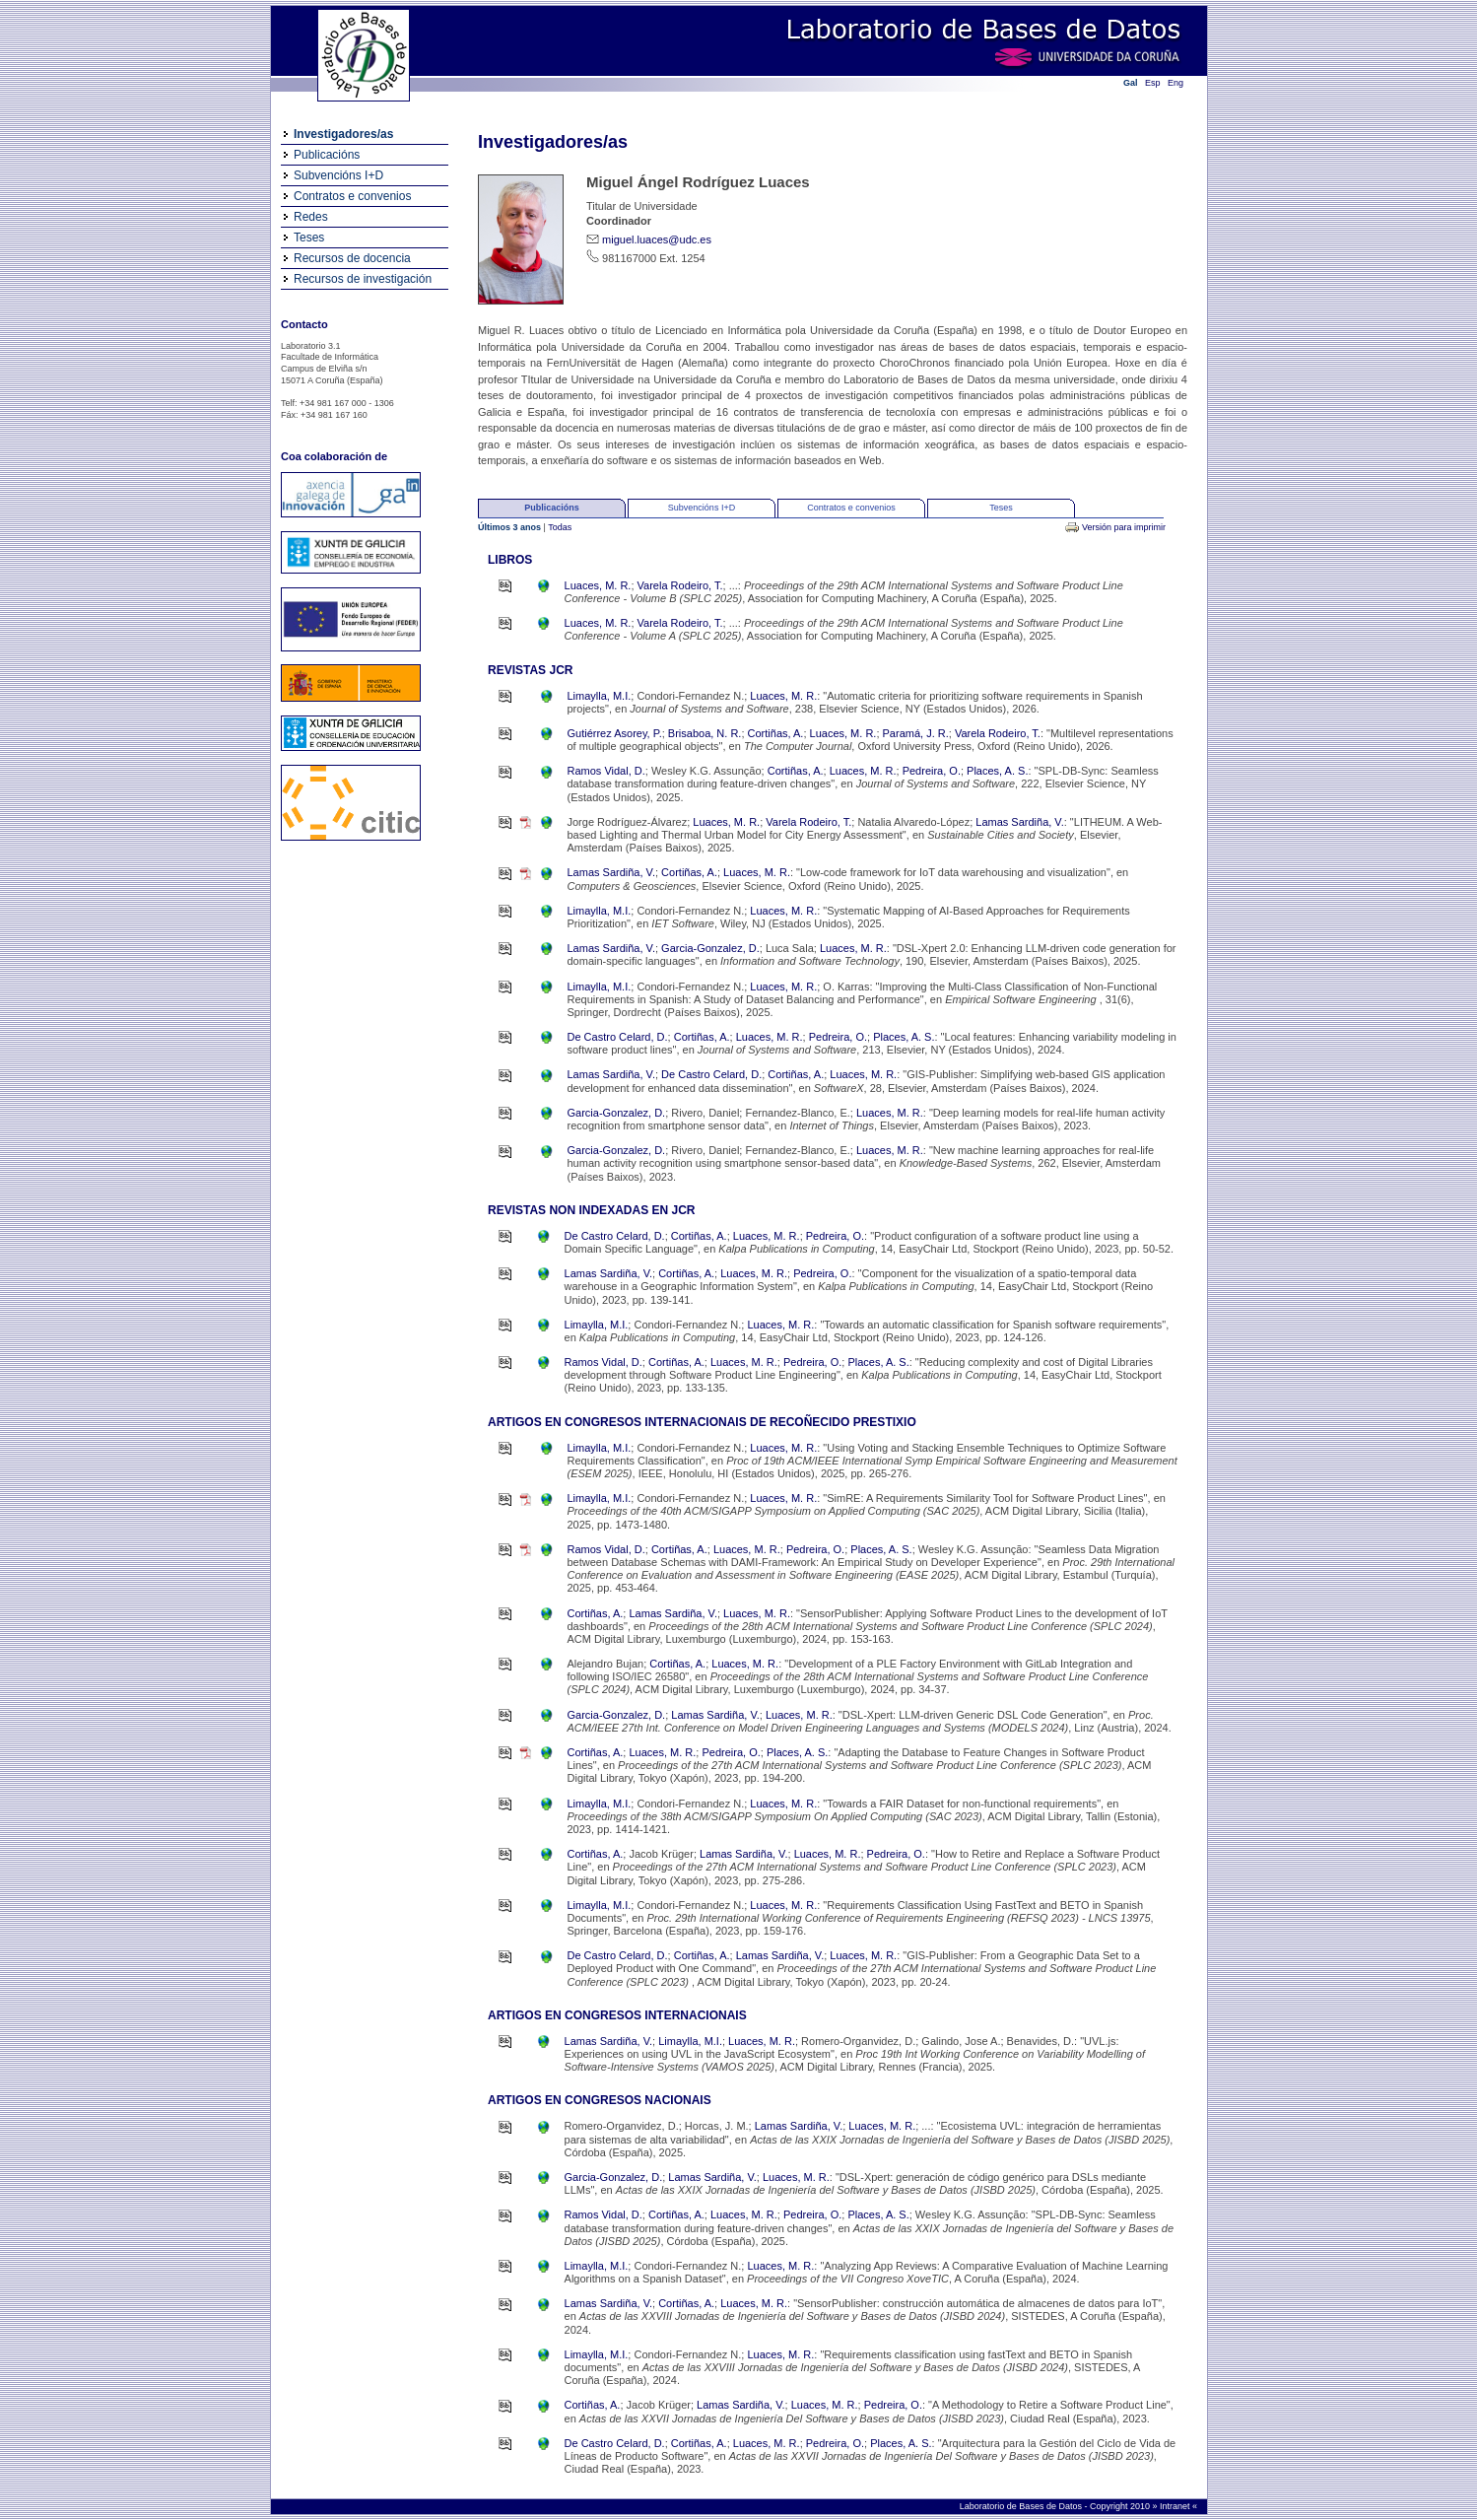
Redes (311, 217)
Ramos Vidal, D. (606, 771)
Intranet (1176, 2506)
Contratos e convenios (352, 196)
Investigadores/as (343, 134)
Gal (1130, 83)
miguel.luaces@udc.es (656, 239)
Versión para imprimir (1124, 527)
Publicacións (327, 155)
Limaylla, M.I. (600, 696)
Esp (1153, 83)
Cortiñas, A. (776, 733)
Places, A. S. (997, 771)
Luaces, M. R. (598, 585)
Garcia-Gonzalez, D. (710, 948)
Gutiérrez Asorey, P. (615, 733)
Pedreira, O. (932, 771)
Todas (559, 527)
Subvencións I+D (338, 175)
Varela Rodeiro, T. (680, 585)
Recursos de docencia (352, 258)
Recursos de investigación (363, 279)
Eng (1175, 83)
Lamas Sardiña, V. (1019, 822)
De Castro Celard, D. (618, 1037)
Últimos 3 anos (511, 527)
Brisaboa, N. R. (705, 733)
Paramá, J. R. (916, 733)
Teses (309, 237)
